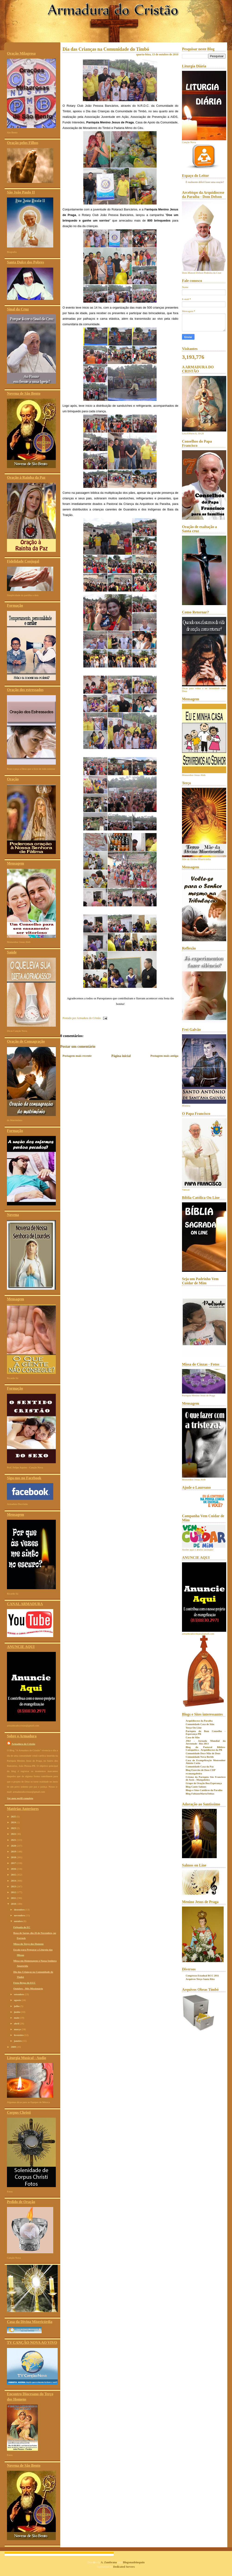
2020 (14, 1845)
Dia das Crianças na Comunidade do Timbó (106, 49)
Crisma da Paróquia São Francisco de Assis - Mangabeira (206, 1778)
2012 (14, 1892)
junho (17, 2011)
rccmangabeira (194, 1773)
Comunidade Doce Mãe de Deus (203, 1753)
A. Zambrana (109, 2562)
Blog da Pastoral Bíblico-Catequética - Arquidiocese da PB (206, 1748)
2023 (14, 1828)
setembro (19, 1994)
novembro (19, 1915)
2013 (14, 1886)
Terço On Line (193, 1727)
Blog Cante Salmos (196, 1786)
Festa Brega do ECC (24, 1982)
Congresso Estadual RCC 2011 (202, 1975)
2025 (14, 1816)
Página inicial (121, 1056)
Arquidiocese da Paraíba (199, 1720)
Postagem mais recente (77, 1055)
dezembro (19, 1909)
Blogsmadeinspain (133, 2562)
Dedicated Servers (124, 2566)
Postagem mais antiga (164, 1055)
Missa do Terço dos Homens (28, 1943)
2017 (14, 1863)
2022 (14, 1833)
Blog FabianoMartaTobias (200, 1793)
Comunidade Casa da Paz (200, 1766)
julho (17, 2006)
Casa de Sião (193, 1737)
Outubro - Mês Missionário (28, 1988)
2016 (14, 1868)
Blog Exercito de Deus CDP (201, 1770)
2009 (14, 2046)
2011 (13, 1898)
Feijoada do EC (21, 1927)
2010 (14, 1903)
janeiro (18, 2040)
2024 (14, 1822)
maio (17, 2017)
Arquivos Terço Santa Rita (200, 1979)
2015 (14, 1874)
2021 (14, 1839)
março (18, 2029)
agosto (18, 2000)
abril (17, 2023)
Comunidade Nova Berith (199, 1756)
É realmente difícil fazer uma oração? (205, 182)
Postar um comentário (77, 1046)
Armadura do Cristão (23, 1743)
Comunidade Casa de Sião (200, 1724)
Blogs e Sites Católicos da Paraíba (204, 1790)
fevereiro (19, 2035)
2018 (14, 1857)
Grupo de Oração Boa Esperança (204, 1783)
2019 (14, 1851)
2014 (14, 1880)
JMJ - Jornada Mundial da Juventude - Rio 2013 (206, 1742)
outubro (18, 1921)
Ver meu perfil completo (20, 1798)
